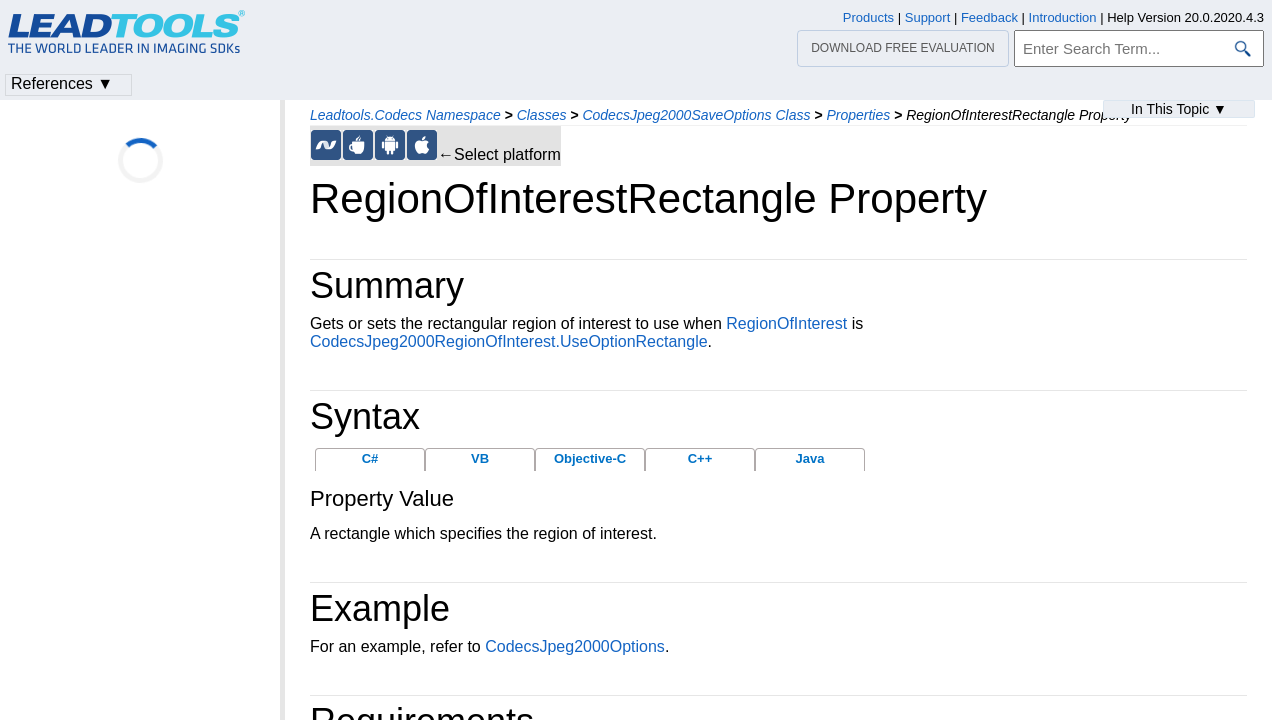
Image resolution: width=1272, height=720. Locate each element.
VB (480, 458)
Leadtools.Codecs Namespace (405, 115)
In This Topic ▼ (1179, 109)
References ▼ (62, 83)
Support (928, 17)
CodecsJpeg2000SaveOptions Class (696, 115)
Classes (542, 115)
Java (810, 458)
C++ (700, 458)
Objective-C (590, 458)
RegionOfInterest (786, 323)
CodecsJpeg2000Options (575, 646)
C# (370, 458)
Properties (858, 115)
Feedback (989, 17)
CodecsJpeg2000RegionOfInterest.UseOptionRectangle (509, 341)
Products (868, 17)
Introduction (1063, 17)
